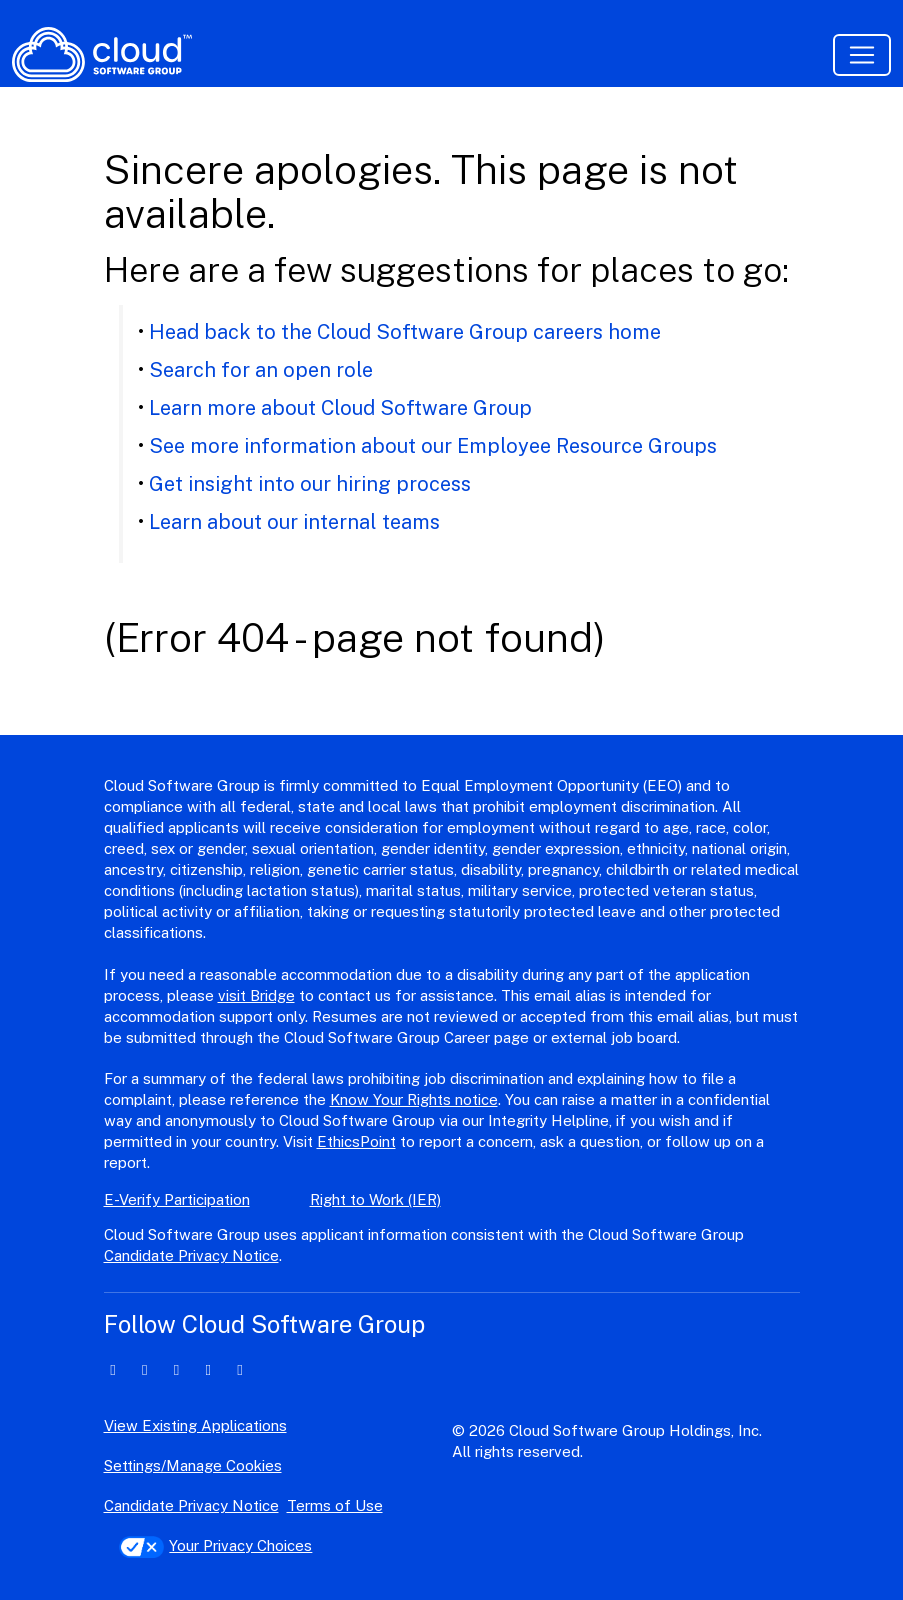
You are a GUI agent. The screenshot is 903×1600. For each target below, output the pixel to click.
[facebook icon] (176, 1369)
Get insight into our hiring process (310, 484)
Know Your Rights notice (414, 1099)
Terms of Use (335, 1505)
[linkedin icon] (113, 1369)
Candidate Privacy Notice (191, 1255)
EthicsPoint (356, 1141)
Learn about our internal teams (294, 522)
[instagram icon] (208, 1369)
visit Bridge (256, 995)
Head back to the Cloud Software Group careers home (405, 332)
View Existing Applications (195, 1425)
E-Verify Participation (177, 1199)
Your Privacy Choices (216, 1545)
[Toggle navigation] (862, 55)
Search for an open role (261, 370)
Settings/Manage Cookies (193, 1465)
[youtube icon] (240, 1369)
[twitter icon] (144, 1369)
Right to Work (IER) (375, 1199)
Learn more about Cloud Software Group (340, 408)
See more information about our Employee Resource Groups (433, 446)
